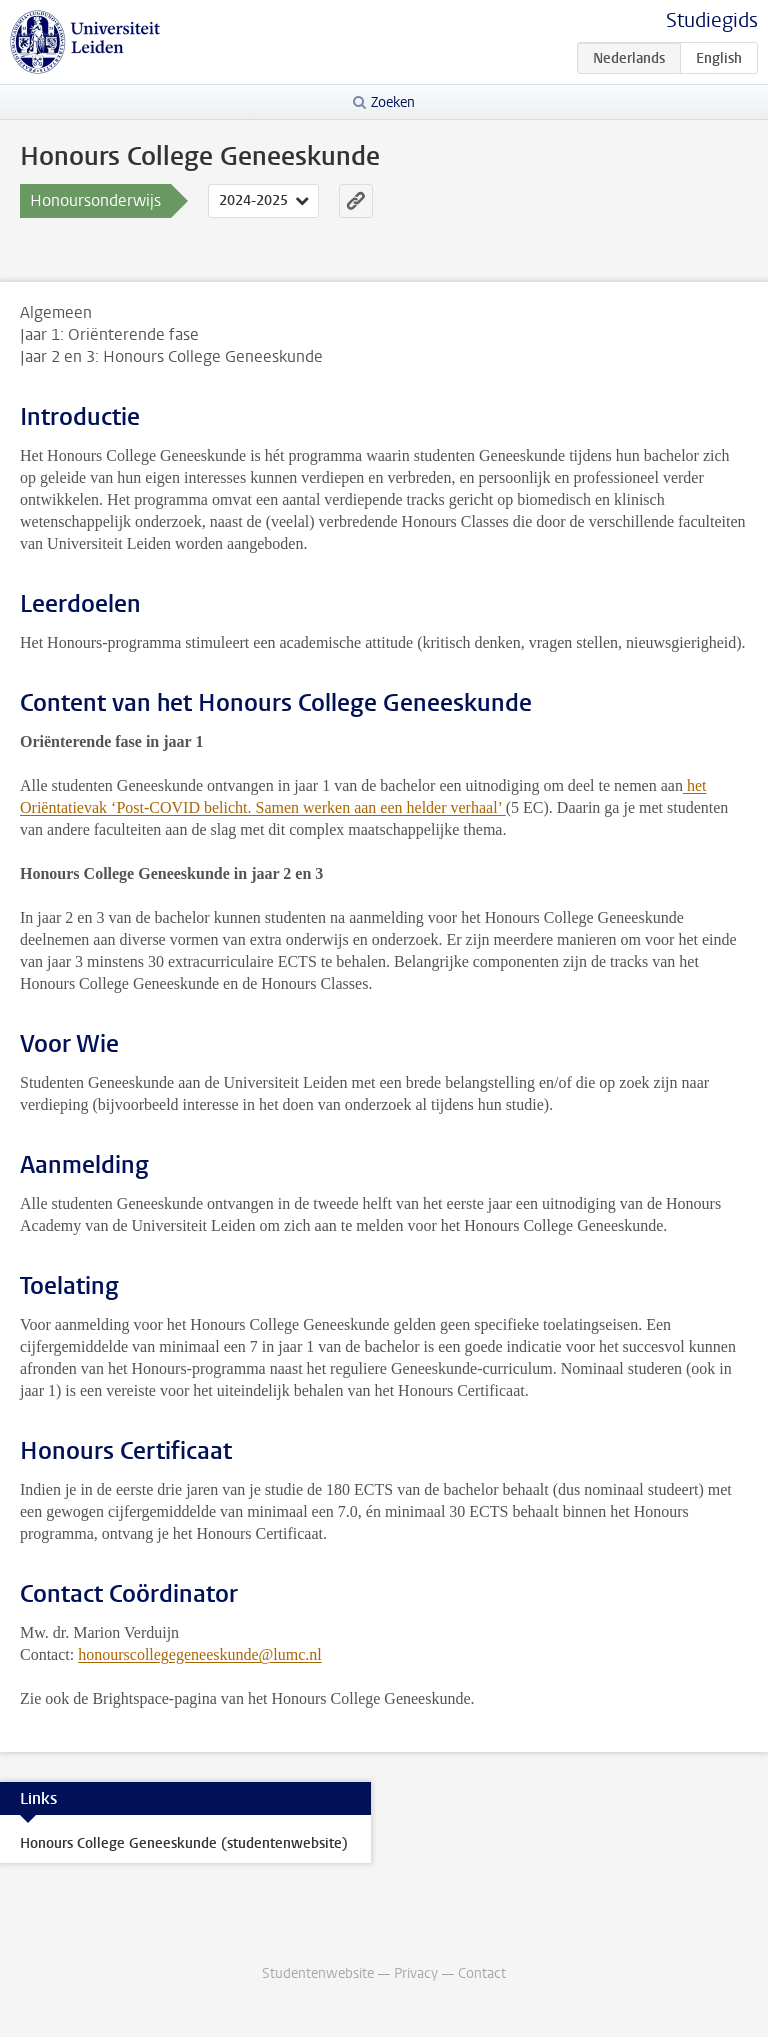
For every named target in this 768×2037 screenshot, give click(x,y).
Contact (482, 1973)
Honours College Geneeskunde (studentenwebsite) (184, 1843)
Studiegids (712, 20)
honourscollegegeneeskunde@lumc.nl (200, 1654)
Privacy (416, 1973)
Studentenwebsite (318, 1973)
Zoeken (393, 102)
